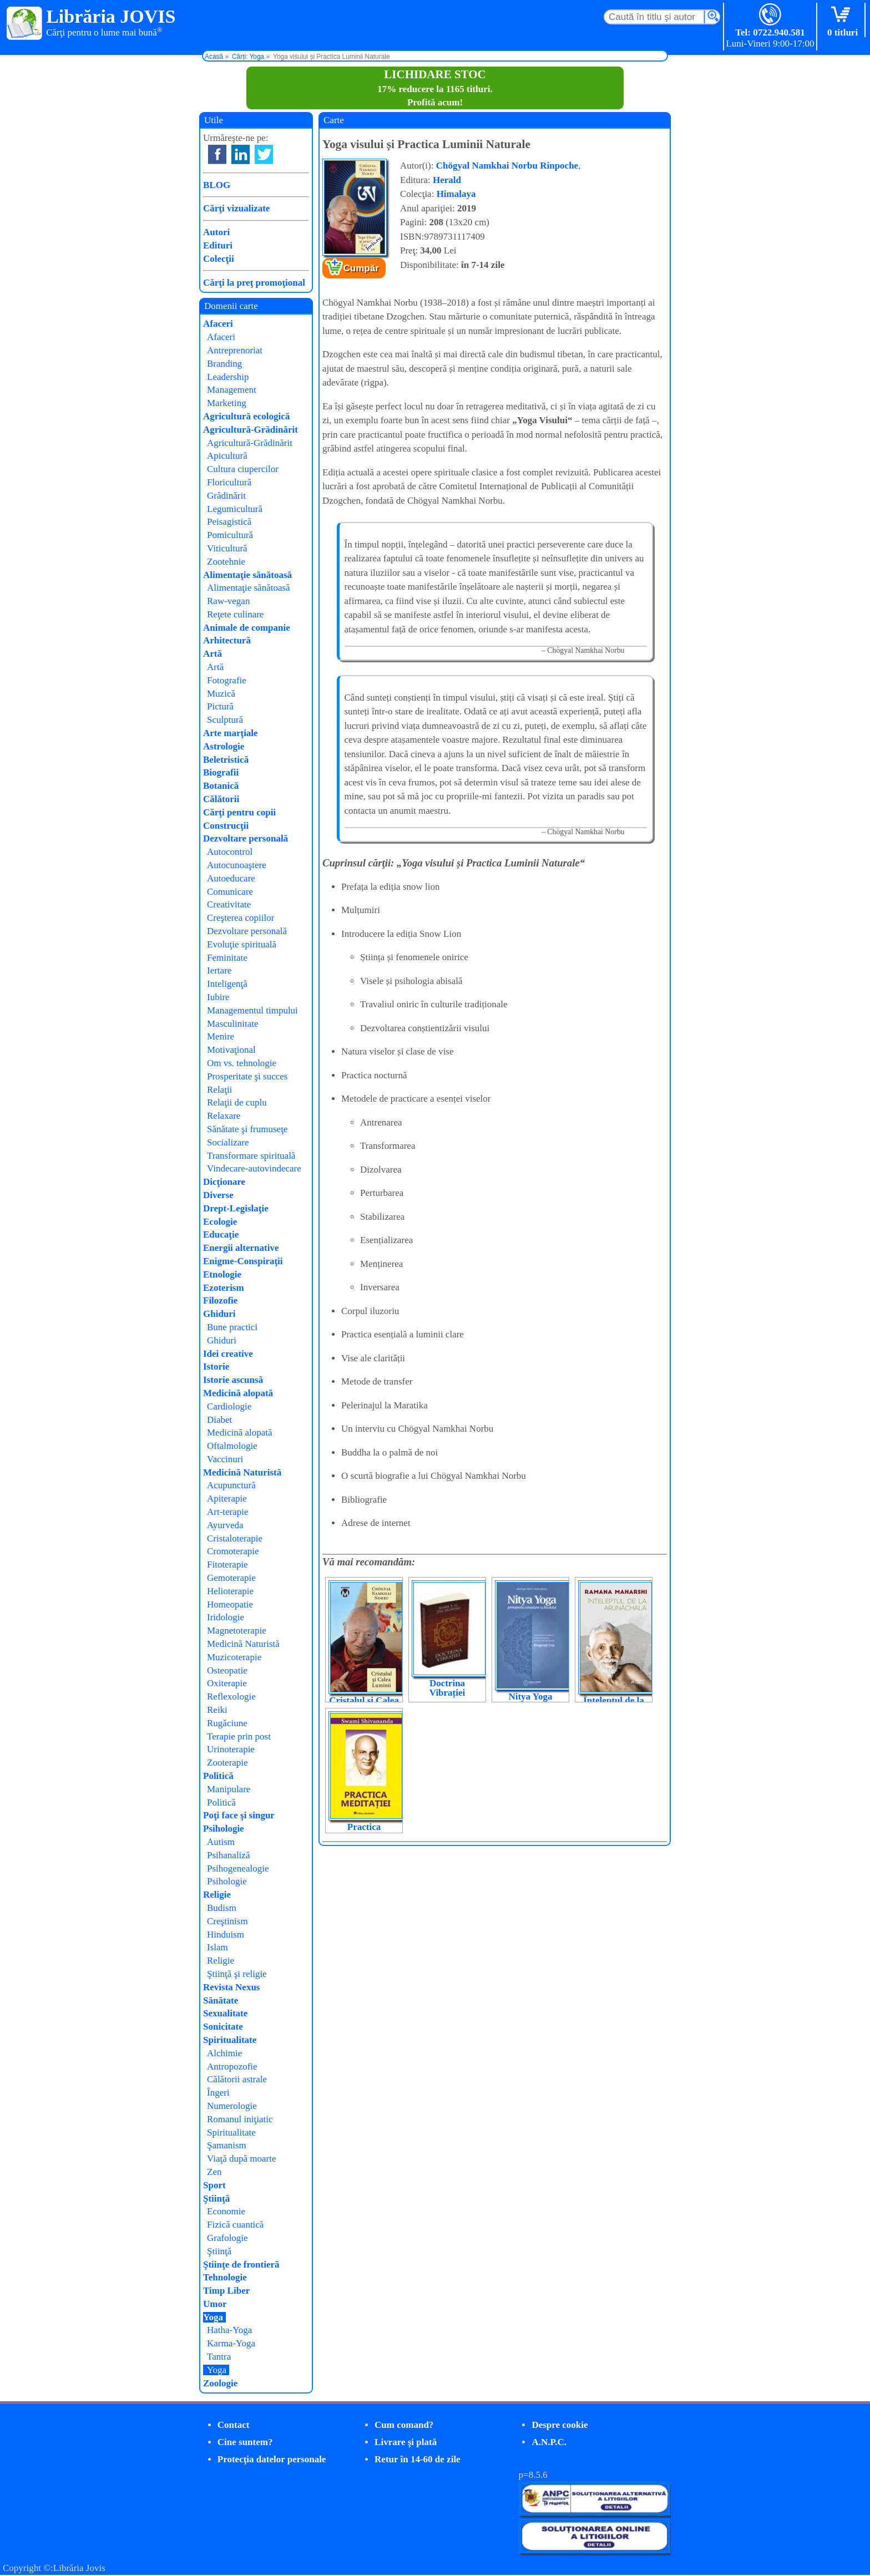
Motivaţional (231, 1049)
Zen (214, 2172)
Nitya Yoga (530, 1696)
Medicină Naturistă (242, 1472)
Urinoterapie (231, 1749)
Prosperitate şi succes (247, 1076)
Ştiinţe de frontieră (241, 2264)
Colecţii (218, 258)
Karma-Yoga (231, 2343)
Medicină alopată (238, 1393)
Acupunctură (231, 1485)
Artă (212, 653)
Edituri (217, 245)
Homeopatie (230, 1604)
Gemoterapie (231, 1578)
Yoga (213, 2317)
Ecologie (220, 1221)
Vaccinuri (225, 1459)
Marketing (226, 403)
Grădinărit (226, 495)
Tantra (219, 2356)
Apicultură (227, 455)
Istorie (216, 1366)
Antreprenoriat (234, 350)
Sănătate (220, 2000)
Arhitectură (227, 640)
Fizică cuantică (235, 2224)
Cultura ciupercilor (243, 469)
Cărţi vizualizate (236, 208)
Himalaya (456, 194)
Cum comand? (404, 2425)
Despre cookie (560, 2425)
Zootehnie (226, 561)
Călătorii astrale (237, 2079)
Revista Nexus (231, 1987)
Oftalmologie (232, 1446)
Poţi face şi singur (239, 1815)
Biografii (221, 772)
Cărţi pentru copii (239, 812)
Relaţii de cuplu (237, 1102)
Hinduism (225, 1934)
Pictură (220, 706)
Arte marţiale (230, 733)
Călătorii (221, 799)
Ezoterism (223, 1287)
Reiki (217, 1710)
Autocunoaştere (236, 865)
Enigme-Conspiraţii (243, 1261)
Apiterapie (227, 1498)
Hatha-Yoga (229, 2330)
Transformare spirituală (251, 1155)
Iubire (218, 997)
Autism (221, 1842)
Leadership (228, 377)
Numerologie (232, 2106)
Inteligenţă (227, 983)
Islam (217, 1947)
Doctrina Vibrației (447, 1688)
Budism (221, 1908)
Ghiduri (219, 1314)
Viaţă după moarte (241, 2158)
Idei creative (228, 1353)
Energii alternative (241, 1248)
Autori (216, 232)
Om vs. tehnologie (241, 1063)
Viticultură (227, 548)
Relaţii (219, 1089)
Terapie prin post (239, 1736)
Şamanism (226, 2145)
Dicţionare (224, 1182)
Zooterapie (227, 1762)
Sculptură (225, 719)
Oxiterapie (227, 1683)
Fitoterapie (227, 1564)
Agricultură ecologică (246, 416)
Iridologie (225, 1617)
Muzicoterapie (234, 1657)
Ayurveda (225, 1525)
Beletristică (226, 759)
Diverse (218, 1195)
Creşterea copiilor (240, 917)
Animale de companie (246, 627)
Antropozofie (232, 2066)
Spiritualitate (229, 2040)
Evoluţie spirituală (241, 944)
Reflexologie (231, 1696)
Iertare (219, 970)
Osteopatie (227, 1670)
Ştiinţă (216, 2198)
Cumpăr (361, 268)
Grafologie (227, 2238)
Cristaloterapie (234, 1538)
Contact (234, 2425)
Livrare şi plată (406, 2442)
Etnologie (222, 1274)
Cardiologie (229, 1406)
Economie (226, 2211)
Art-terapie (228, 1512)
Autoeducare (231, 878)
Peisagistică (229, 521)
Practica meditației (364, 1832)
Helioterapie (230, 1591)
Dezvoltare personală (245, 838)
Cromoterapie (233, 1551)
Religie (217, 1894)
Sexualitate (225, 2013)
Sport (214, 2185)
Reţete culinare (235, 614)
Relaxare (223, 1115)
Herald (447, 180)
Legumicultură (234, 509)
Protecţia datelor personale (272, 2459)
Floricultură (229, 482)
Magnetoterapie (236, 1630)
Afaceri (218, 323)
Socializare (228, 1142)
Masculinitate (233, 1023)
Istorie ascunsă (233, 1380)
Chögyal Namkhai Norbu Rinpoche (507, 165)
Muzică (221, 693)
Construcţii (226, 825)
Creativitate (229, 904)
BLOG (216, 185)
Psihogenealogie (238, 1868)
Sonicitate (223, 2026)
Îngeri (218, 2092)
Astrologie (223, 746)
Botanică (221, 785)
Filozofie (220, 1300)
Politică (218, 1776)
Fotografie (226, 680)
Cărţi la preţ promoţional (254, 282)
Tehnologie (225, 2277)
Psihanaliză (228, 1855)
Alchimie (224, 2053)
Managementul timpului (252, 1010)
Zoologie (220, 2383)
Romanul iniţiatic (240, 2119)
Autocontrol (229, 851)
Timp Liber (226, 2290)
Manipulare (228, 1789)
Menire (220, 1036)
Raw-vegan (228, 601)
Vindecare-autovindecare (254, 1168)
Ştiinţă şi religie (237, 1974)
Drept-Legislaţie (236, 1208)
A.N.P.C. (549, 2442)
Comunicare (230, 891)
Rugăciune (227, 1723)
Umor (214, 2304)
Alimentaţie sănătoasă (247, 575)
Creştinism (227, 1921)
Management (231, 389)
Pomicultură (230, 535)
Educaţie (221, 1234)
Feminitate (227, 957)
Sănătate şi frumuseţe (247, 1129)
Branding (224, 363)
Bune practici (232, 1327)
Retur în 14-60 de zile (418, 2459)
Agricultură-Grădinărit (250, 429)
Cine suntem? (245, 2442)
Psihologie (223, 1828)
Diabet (219, 1419)
